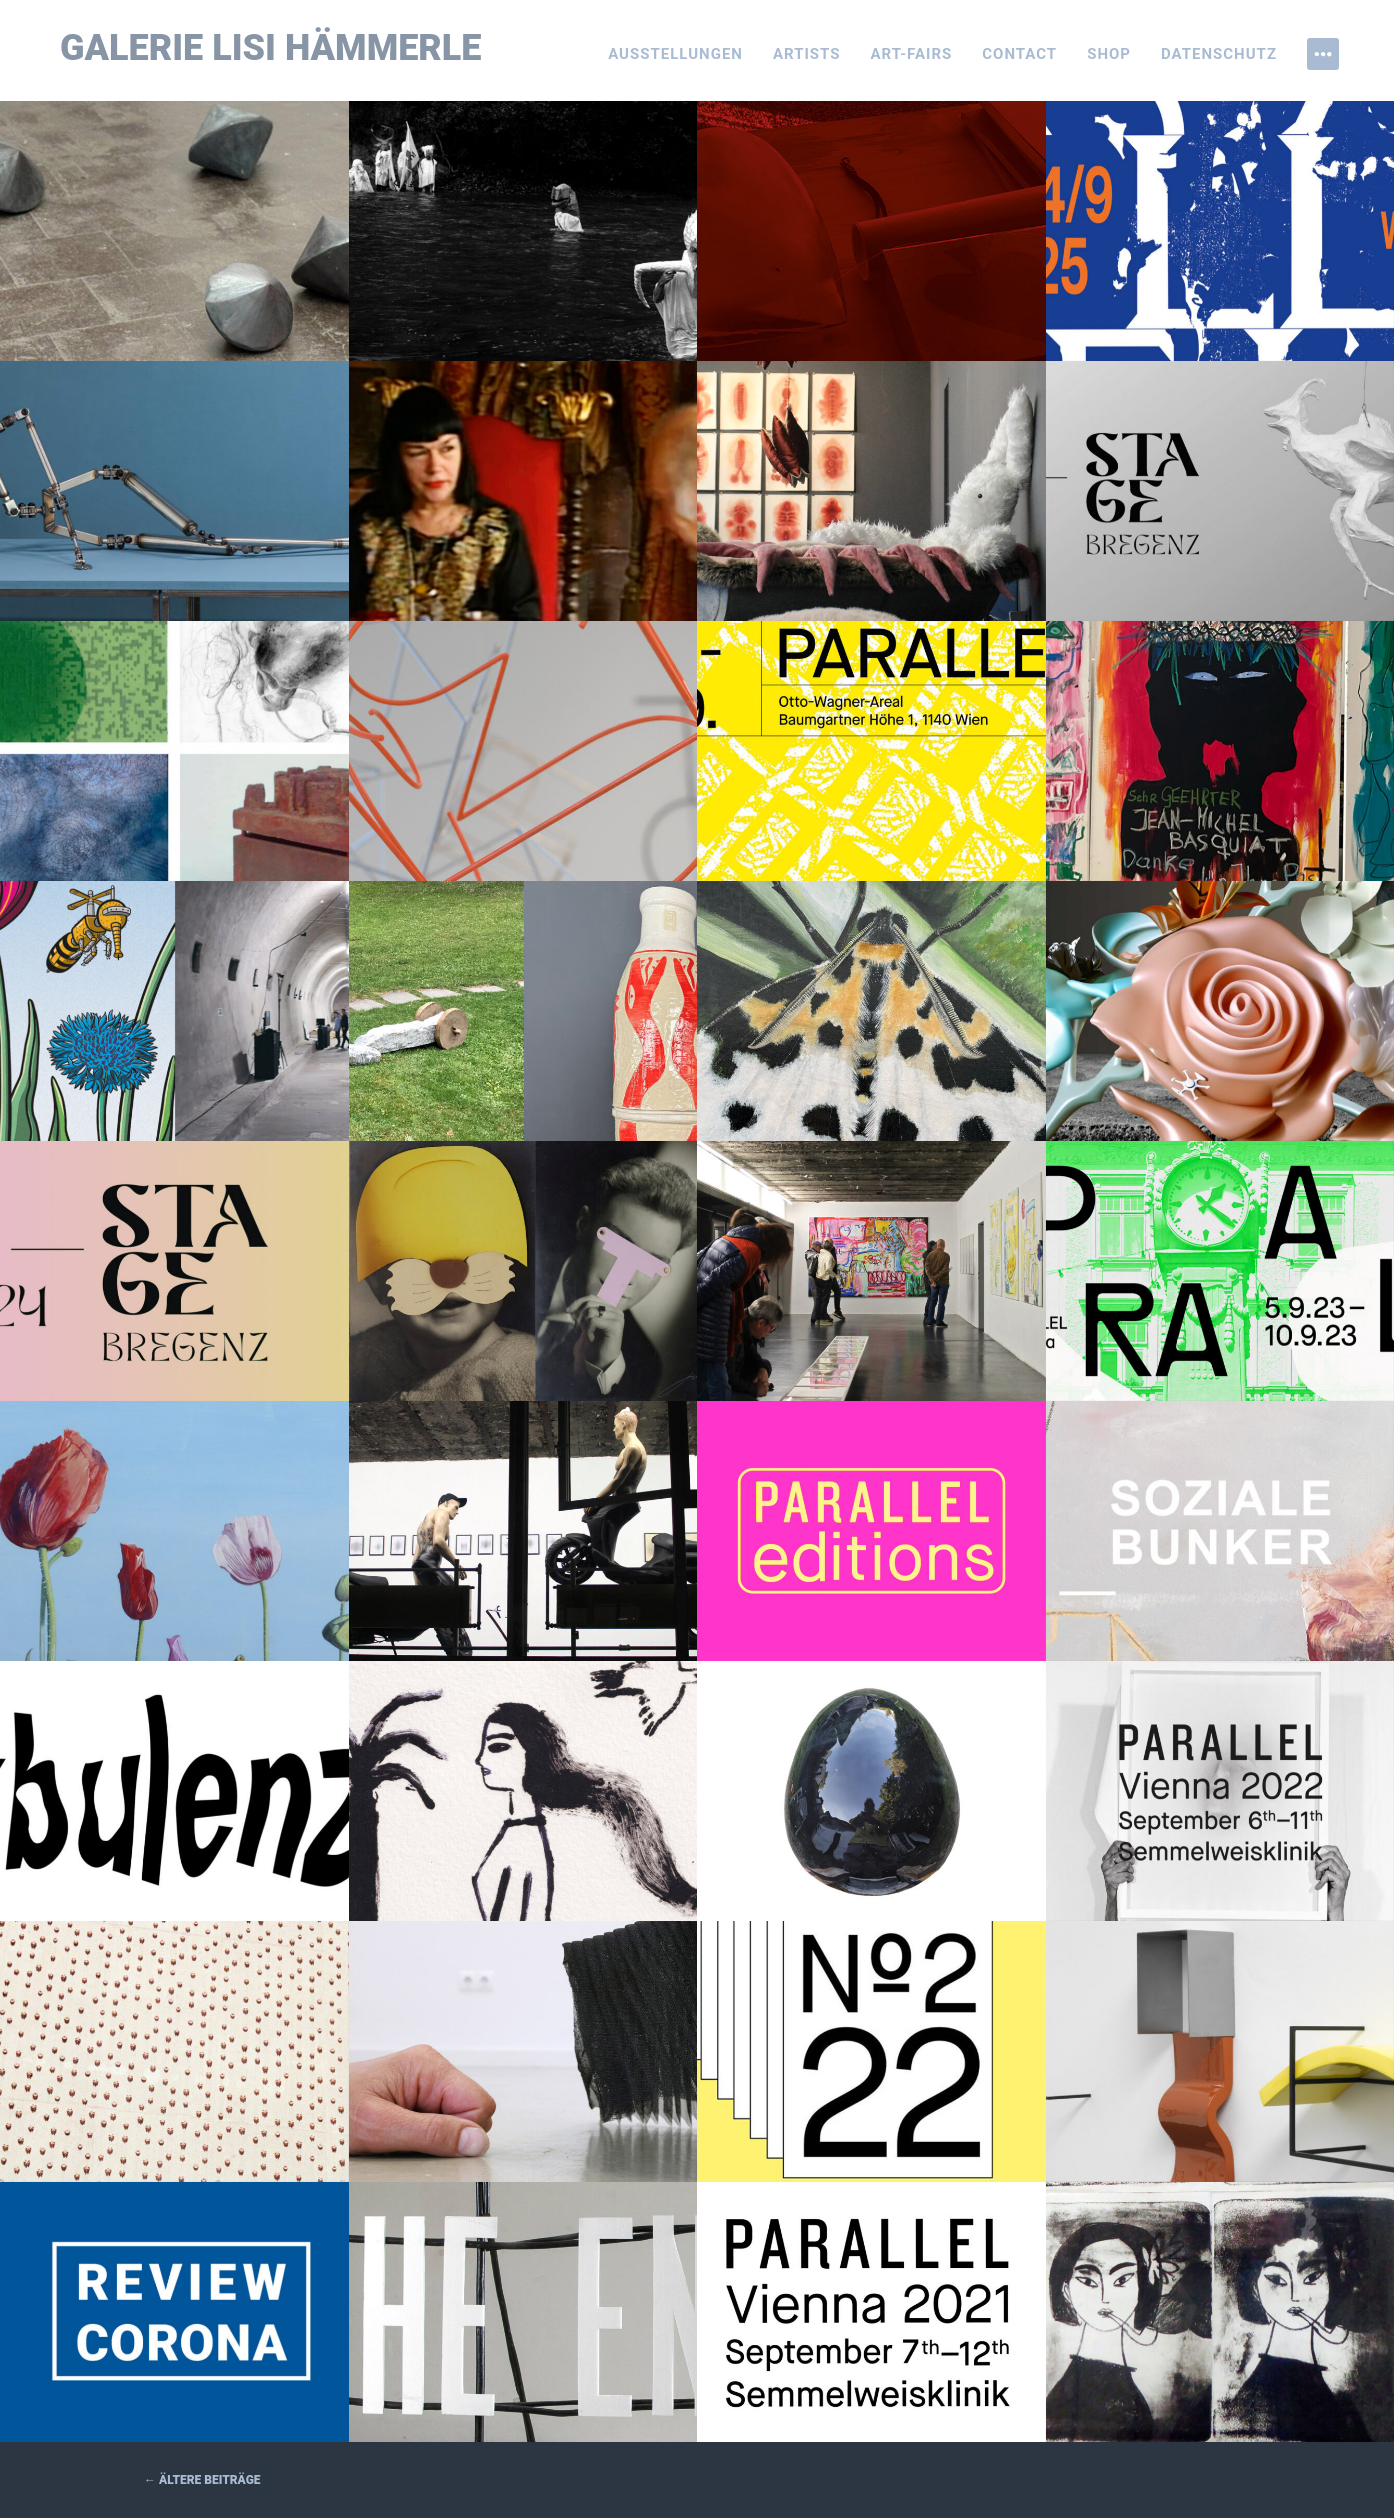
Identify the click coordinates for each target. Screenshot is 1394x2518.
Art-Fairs (912, 54)
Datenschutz (1219, 54)
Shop (1109, 54)
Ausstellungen (675, 54)
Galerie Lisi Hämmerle (271, 48)
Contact (1019, 54)
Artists (807, 54)
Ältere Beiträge (202, 2480)
